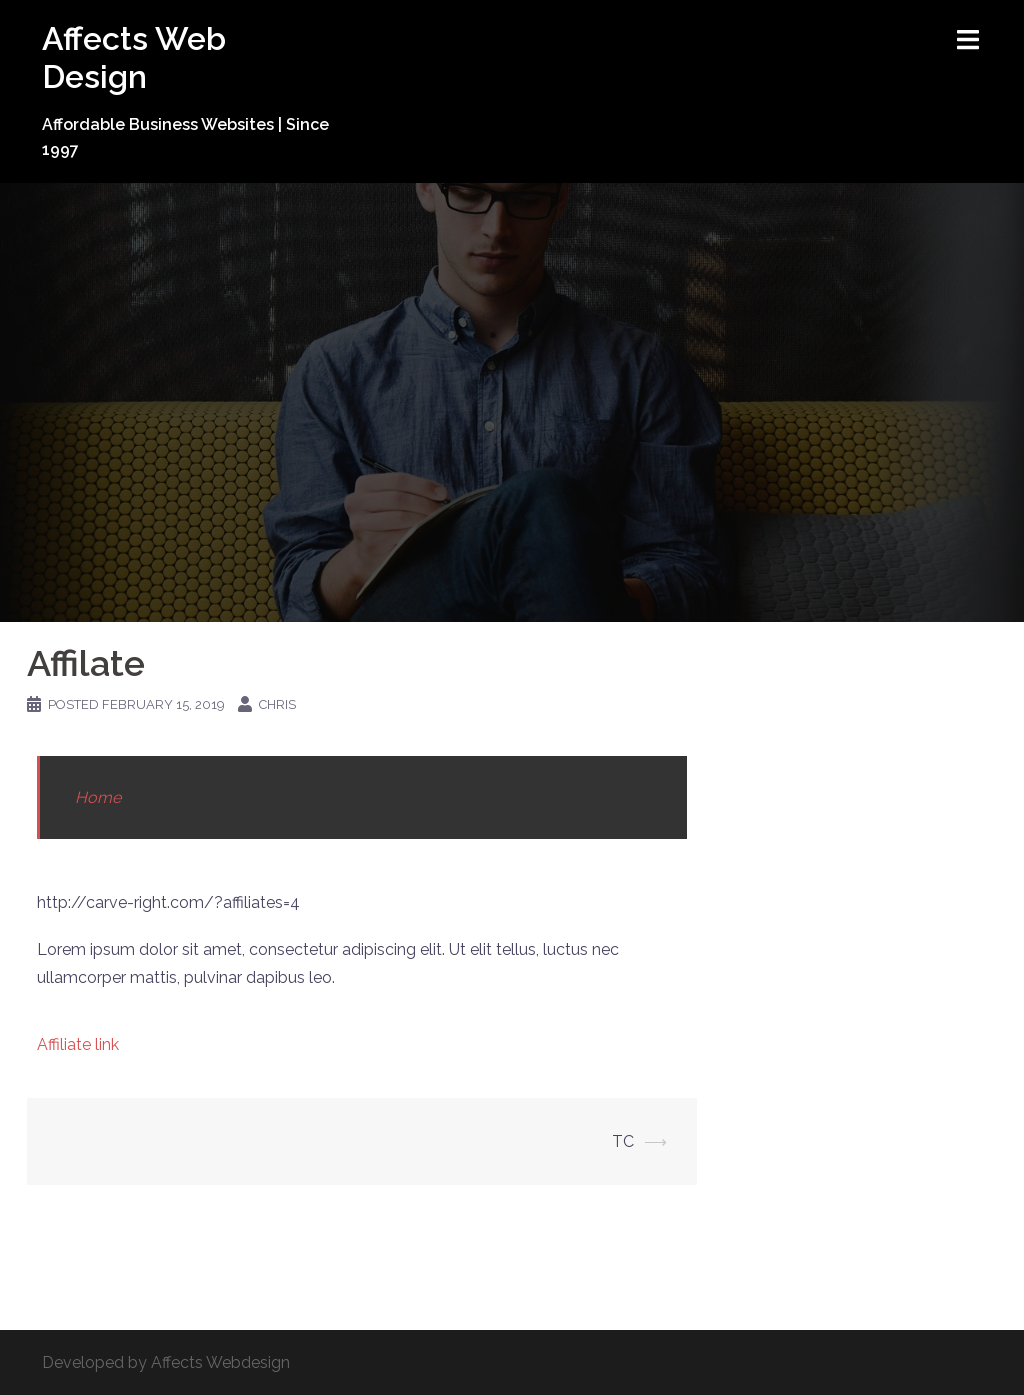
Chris (277, 704)
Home (98, 797)
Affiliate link (78, 1044)
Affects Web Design (134, 57)
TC (623, 1141)
